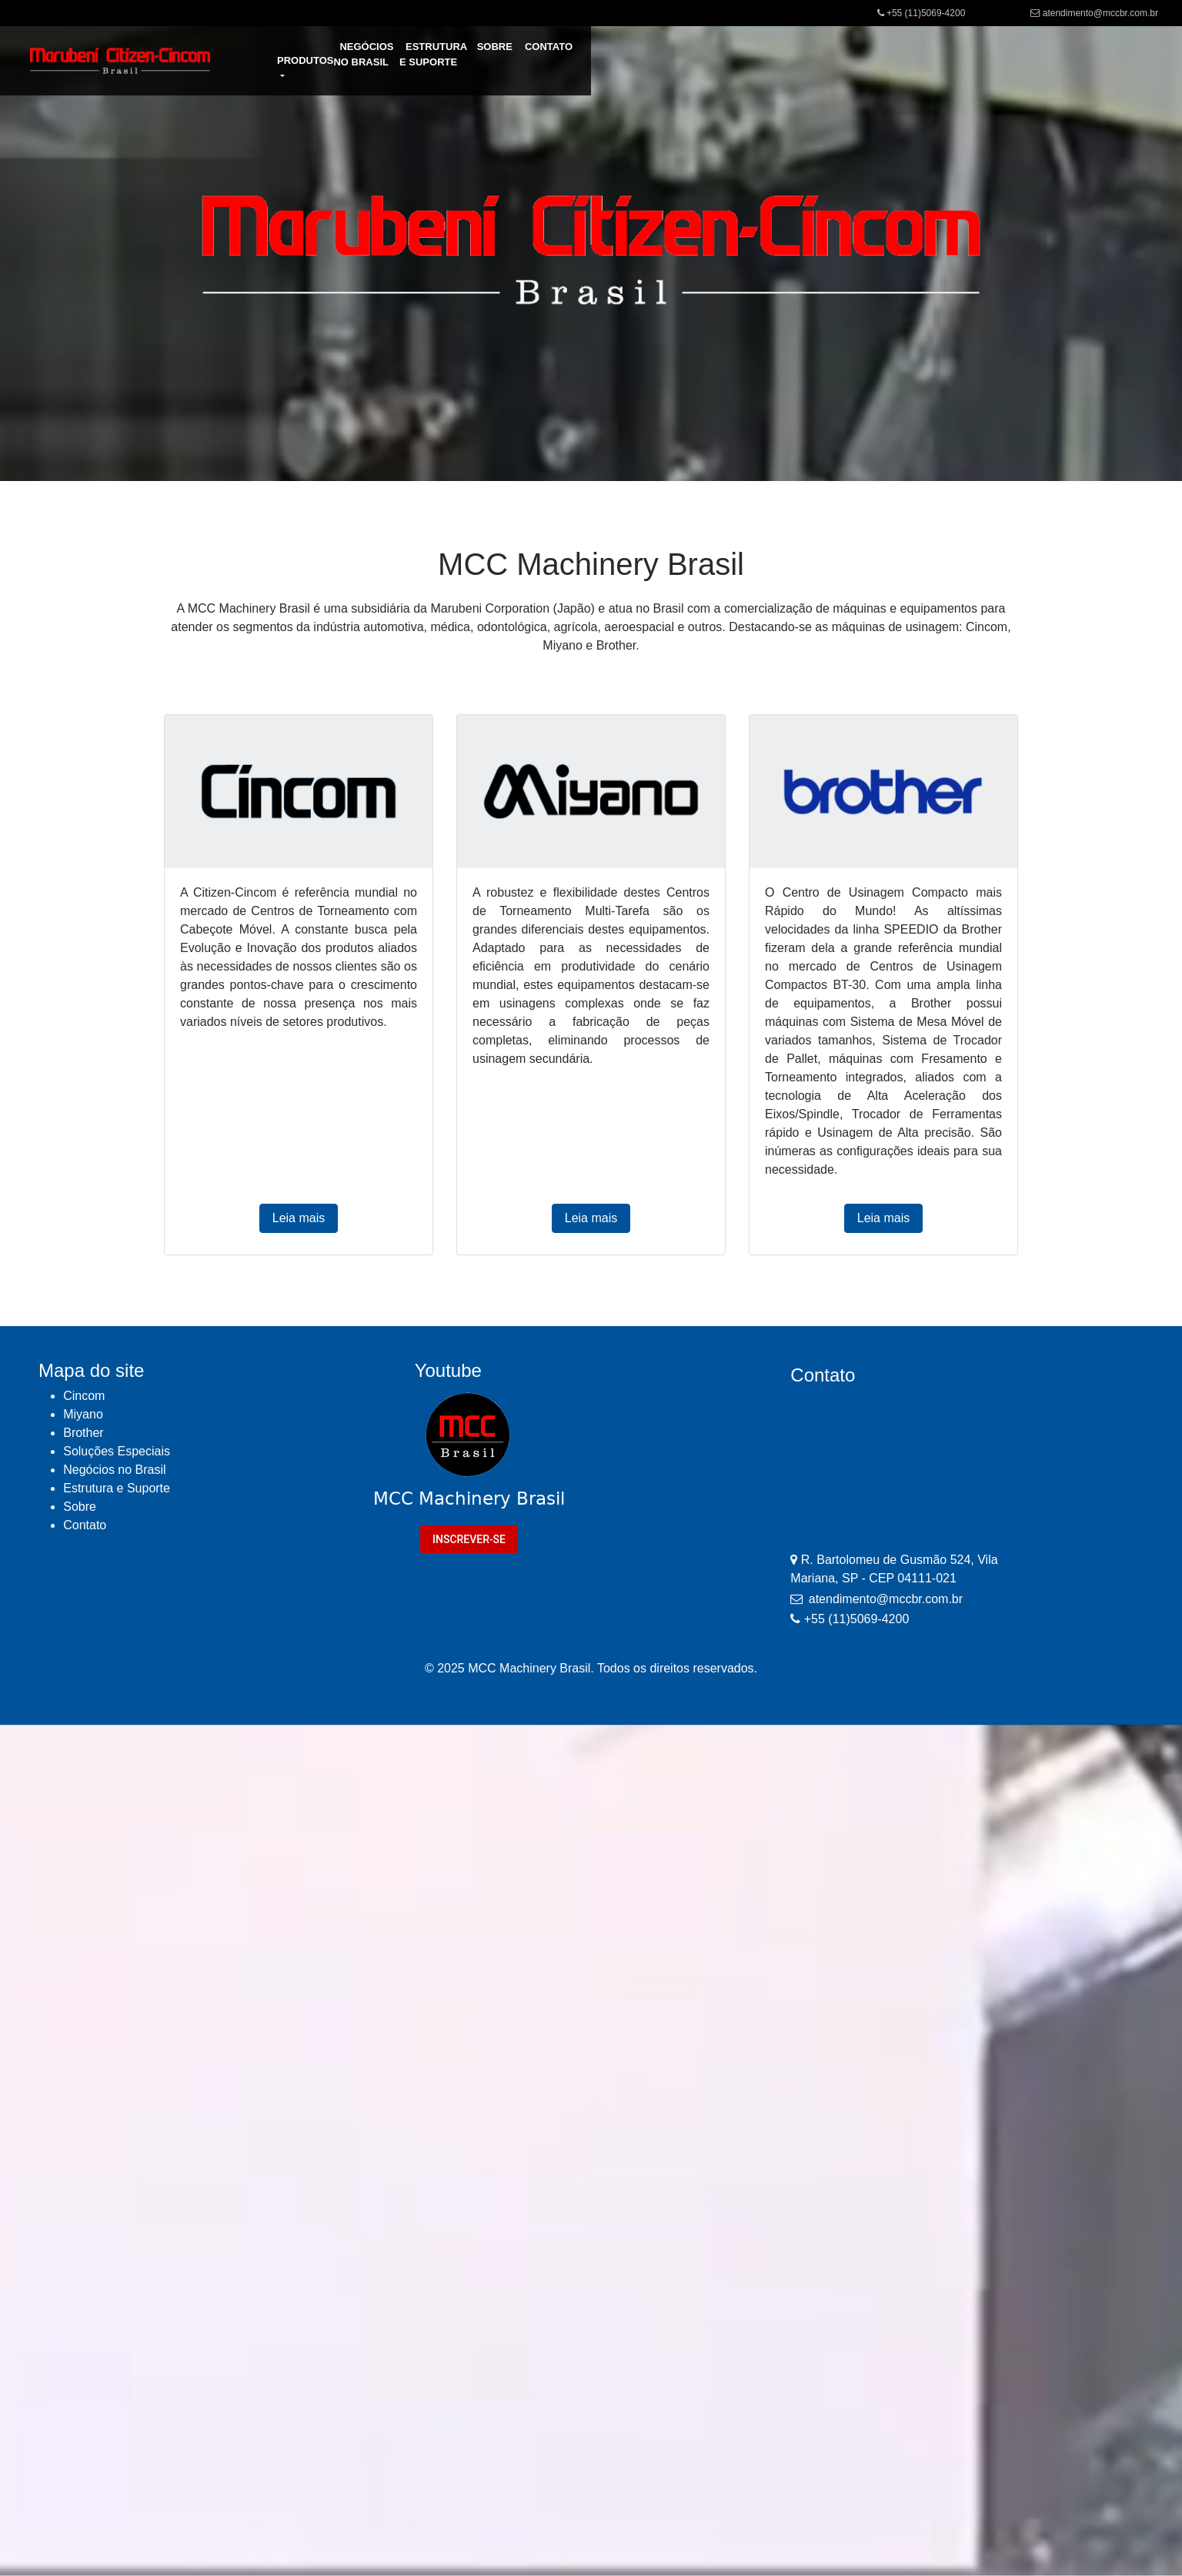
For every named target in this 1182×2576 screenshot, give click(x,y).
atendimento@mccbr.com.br (1100, 13)
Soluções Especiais (116, 1451)
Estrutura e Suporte (116, 1488)
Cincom (84, 1395)
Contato (84, 1525)
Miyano (83, 1414)
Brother (83, 1432)
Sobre (79, 1506)
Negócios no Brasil (114, 1469)
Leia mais (298, 1218)
